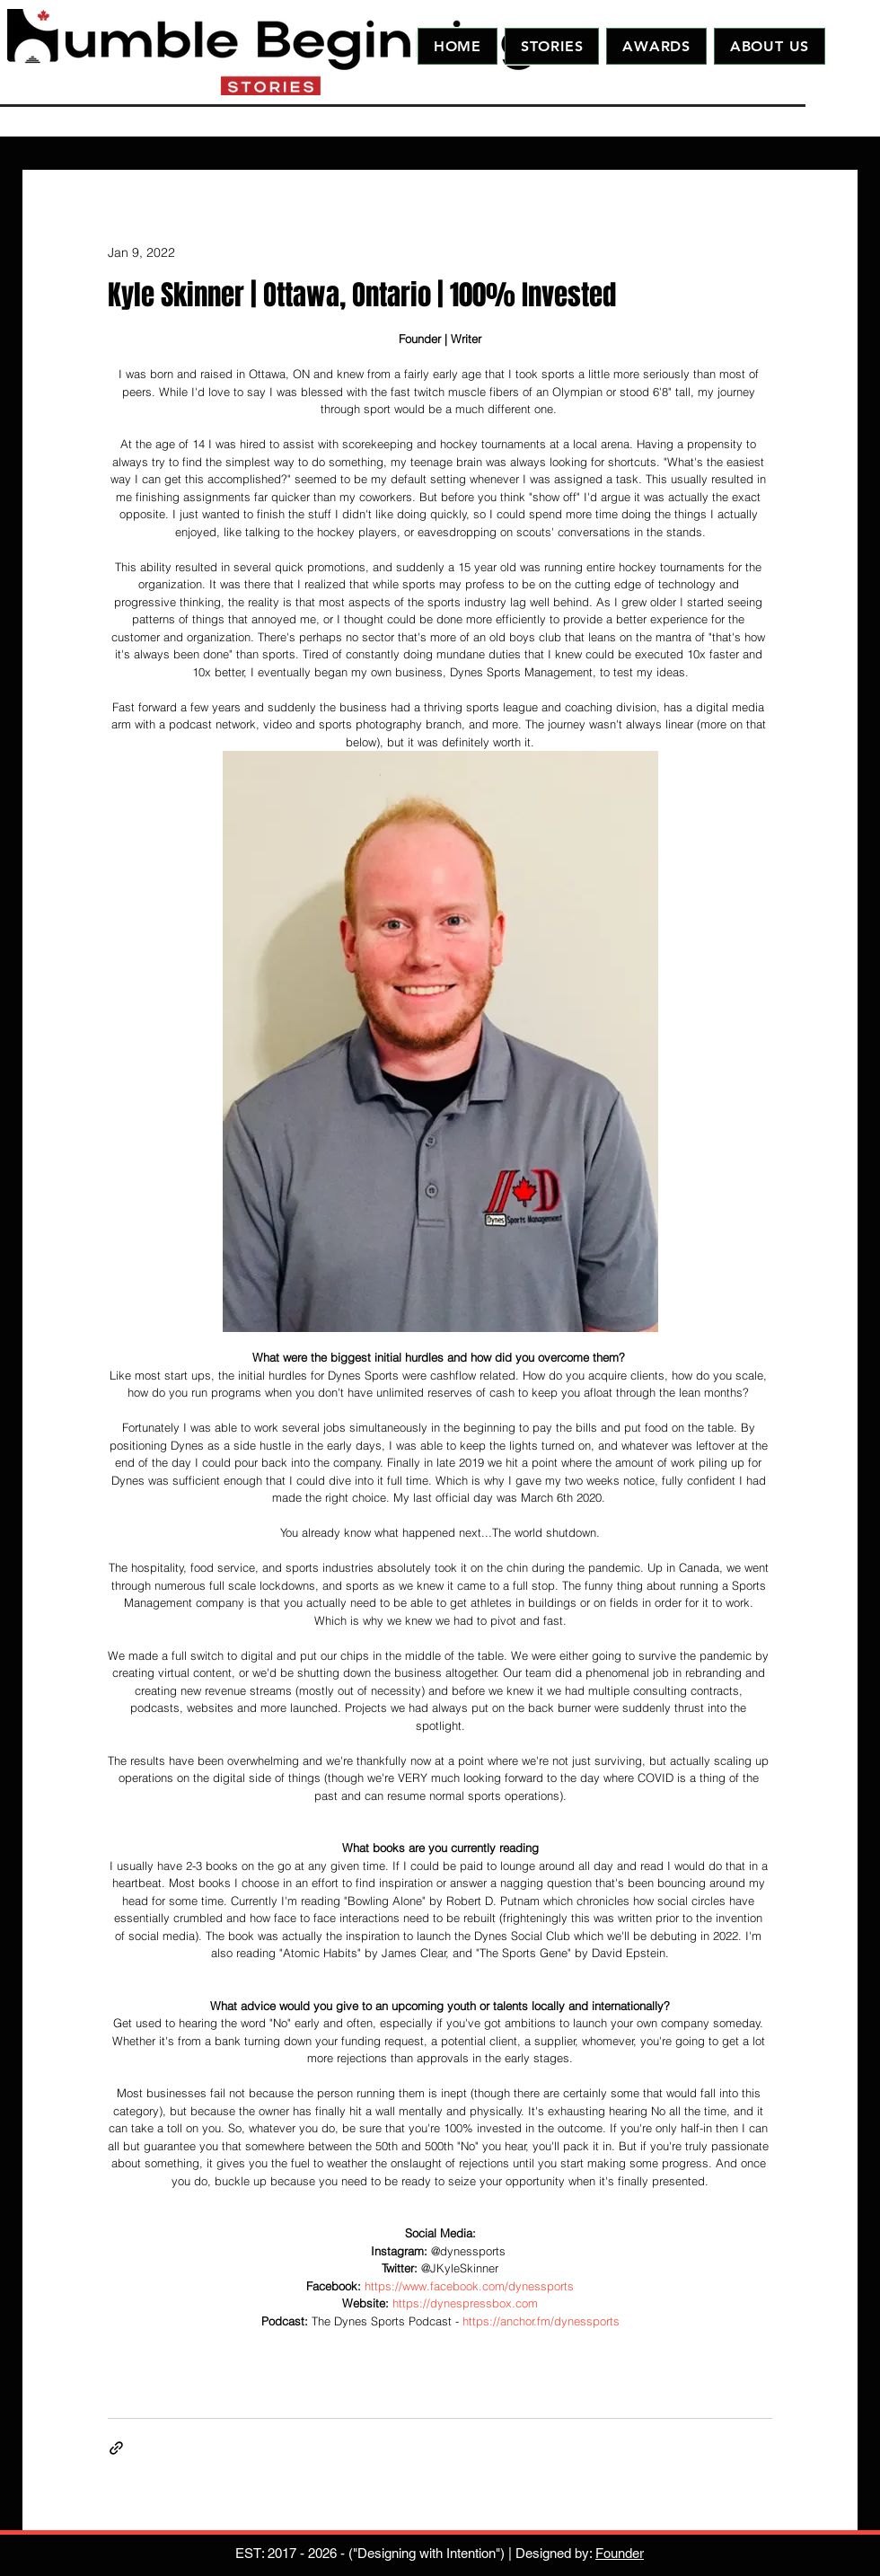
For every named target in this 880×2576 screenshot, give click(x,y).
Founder (619, 2553)
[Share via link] (116, 2448)
